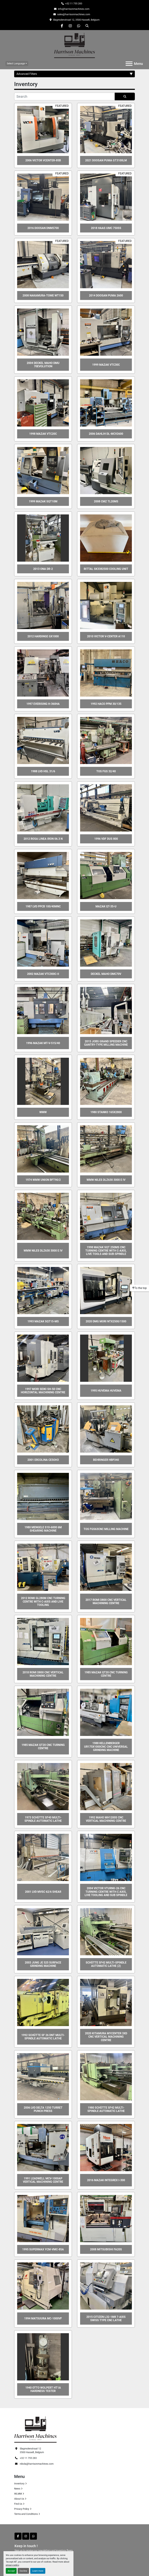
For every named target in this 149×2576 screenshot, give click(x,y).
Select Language (16, 63)
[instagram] (70, 26)
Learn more (37, 2571)
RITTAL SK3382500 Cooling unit (106, 569)
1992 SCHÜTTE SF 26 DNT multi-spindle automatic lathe (43, 2036)
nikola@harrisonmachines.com (37, 2463)
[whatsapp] (78, 26)
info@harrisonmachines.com (73, 9)
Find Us (18, 2503)
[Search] (64, 96)
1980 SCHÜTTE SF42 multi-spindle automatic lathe (106, 2109)
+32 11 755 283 (73, 3)
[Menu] (129, 64)
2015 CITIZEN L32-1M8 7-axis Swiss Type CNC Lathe (106, 2318)
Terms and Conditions (26, 2514)
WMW (43, 1112)
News (17, 2488)
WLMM (18, 2493)
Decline (23, 2571)
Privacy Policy (21, 2508)
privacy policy (12, 2565)
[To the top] (139, 1288)
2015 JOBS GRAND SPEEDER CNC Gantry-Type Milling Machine (106, 1043)
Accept (11, 2571)
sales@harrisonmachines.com (73, 14)
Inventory (19, 2483)
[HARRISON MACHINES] (35, 2429)
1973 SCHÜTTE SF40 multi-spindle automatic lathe (43, 1819)
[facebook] (62, 26)
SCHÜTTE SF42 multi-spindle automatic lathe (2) (106, 1964)
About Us (19, 2498)
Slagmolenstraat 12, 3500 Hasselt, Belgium (76, 19)
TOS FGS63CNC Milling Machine (106, 1529)
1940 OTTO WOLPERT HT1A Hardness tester (43, 2389)
